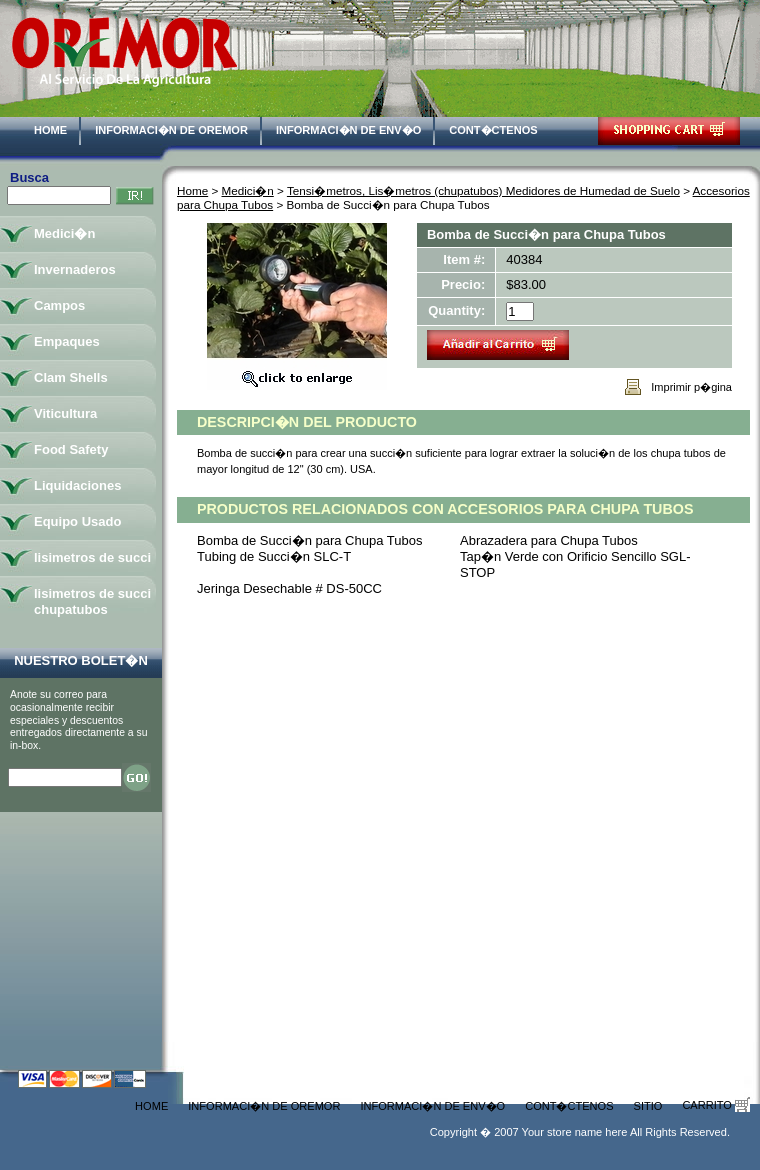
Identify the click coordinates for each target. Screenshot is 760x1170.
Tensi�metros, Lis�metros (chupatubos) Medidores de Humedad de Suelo (483, 190)
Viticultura (65, 413)
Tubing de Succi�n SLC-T (274, 556)
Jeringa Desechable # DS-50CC (289, 588)
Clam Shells (71, 377)
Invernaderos (75, 269)
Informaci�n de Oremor (171, 130)
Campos (59, 305)
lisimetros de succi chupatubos (92, 601)
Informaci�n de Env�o (348, 130)
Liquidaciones (77, 485)
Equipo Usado (77, 521)
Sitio (648, 1106)
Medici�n (248, 190)
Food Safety (71, 449)
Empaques (67, 341)
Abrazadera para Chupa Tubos (549, 540)
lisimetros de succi (92, 557)
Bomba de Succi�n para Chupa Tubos (309, 540)
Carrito (716, 1105)
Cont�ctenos (493, 130)
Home (50, 130)
